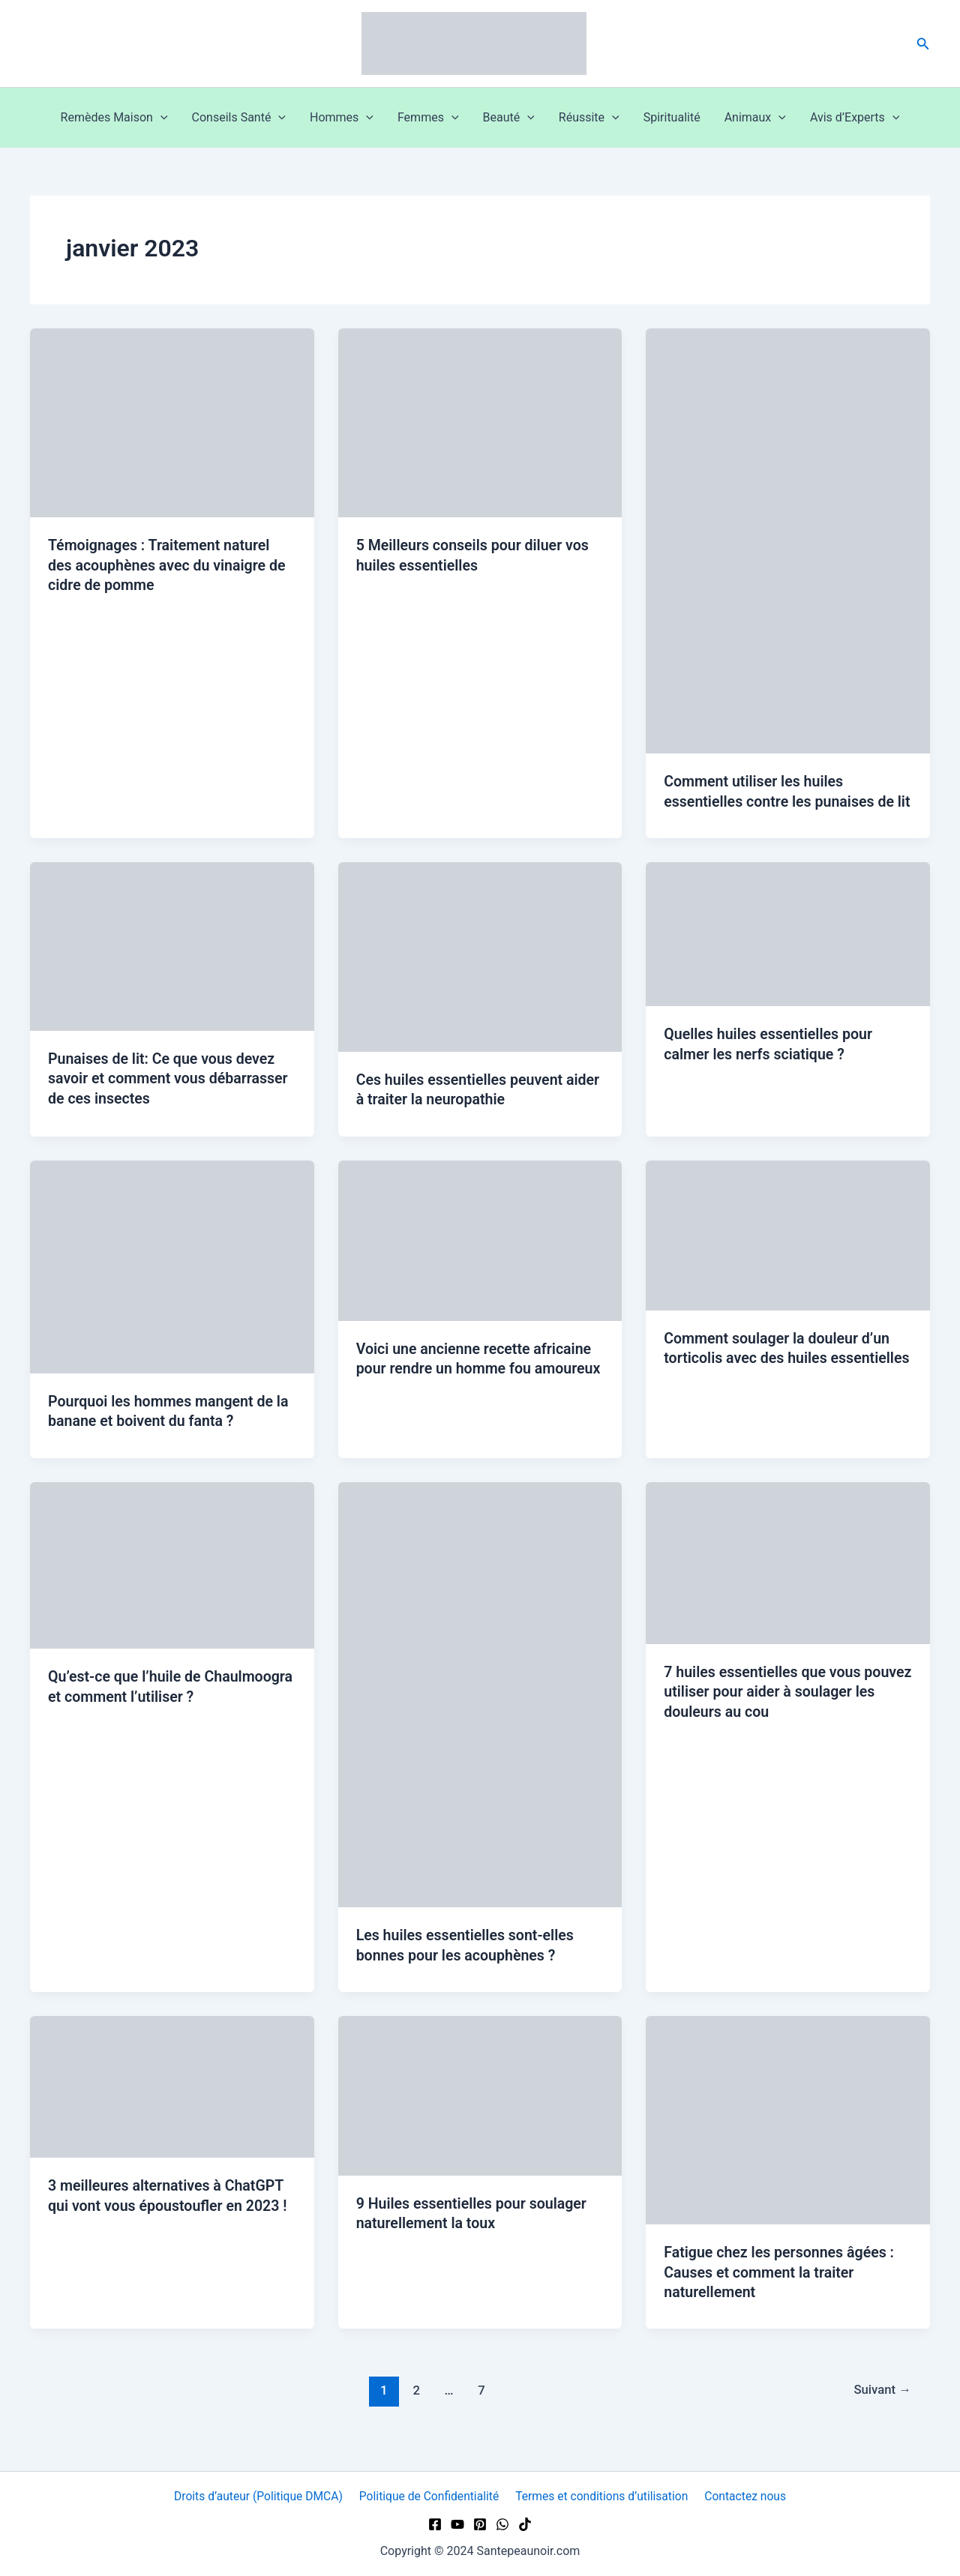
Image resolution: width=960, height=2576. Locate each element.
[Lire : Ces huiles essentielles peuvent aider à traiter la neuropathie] (480, 975)
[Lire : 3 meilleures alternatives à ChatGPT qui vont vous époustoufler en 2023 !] (172, 2103)
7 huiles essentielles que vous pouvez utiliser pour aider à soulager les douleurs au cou (786, 1708)
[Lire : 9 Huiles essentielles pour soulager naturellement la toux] (480, 2111)
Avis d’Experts (855, 118)
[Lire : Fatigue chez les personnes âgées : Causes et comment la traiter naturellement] (788, 2136)
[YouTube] (457, 2524)
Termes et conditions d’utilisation (602, 2496)
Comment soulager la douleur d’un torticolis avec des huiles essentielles (779, 1375)
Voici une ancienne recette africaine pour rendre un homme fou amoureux (476, 1386)
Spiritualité (672, 117)
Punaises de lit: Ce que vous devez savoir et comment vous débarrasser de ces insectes (170, 1096)
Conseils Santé (239, 118)
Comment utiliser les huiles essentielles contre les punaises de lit (781, 800)
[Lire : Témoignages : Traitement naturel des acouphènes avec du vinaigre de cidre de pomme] (172, 422)
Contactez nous (744, 2496)
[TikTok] (525, 2524)
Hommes (342, 118)
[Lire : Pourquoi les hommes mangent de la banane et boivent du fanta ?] (172, 1284)
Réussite (589, 118)
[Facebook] (435, 2524)
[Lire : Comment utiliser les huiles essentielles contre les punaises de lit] (788, 540)
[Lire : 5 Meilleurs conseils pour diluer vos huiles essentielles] (480, 422)
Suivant (881, 2406)
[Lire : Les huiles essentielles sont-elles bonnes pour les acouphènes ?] (480, 1711)
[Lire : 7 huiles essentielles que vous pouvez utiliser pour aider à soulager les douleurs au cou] (788, 1579)
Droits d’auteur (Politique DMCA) (260, 2496)
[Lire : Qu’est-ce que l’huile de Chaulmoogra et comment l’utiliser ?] (172, 1582)
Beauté (509, 118)
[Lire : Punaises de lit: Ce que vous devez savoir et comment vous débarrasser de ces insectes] (172, 964)
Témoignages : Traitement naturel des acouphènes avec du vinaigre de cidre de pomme (169, 564)
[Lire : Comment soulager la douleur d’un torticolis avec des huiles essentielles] (788, 1252)
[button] (923, 43)
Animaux (755, 118)
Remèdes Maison (114, 118)
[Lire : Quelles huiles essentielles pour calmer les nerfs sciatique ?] (788, 952)
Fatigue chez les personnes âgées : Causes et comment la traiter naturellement (781, 2288)
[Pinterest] (480, 2524)
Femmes (428, 118)
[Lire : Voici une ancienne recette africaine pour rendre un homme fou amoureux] (480, 1258)
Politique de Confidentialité (430, 2496)
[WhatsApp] (502, 2524)
